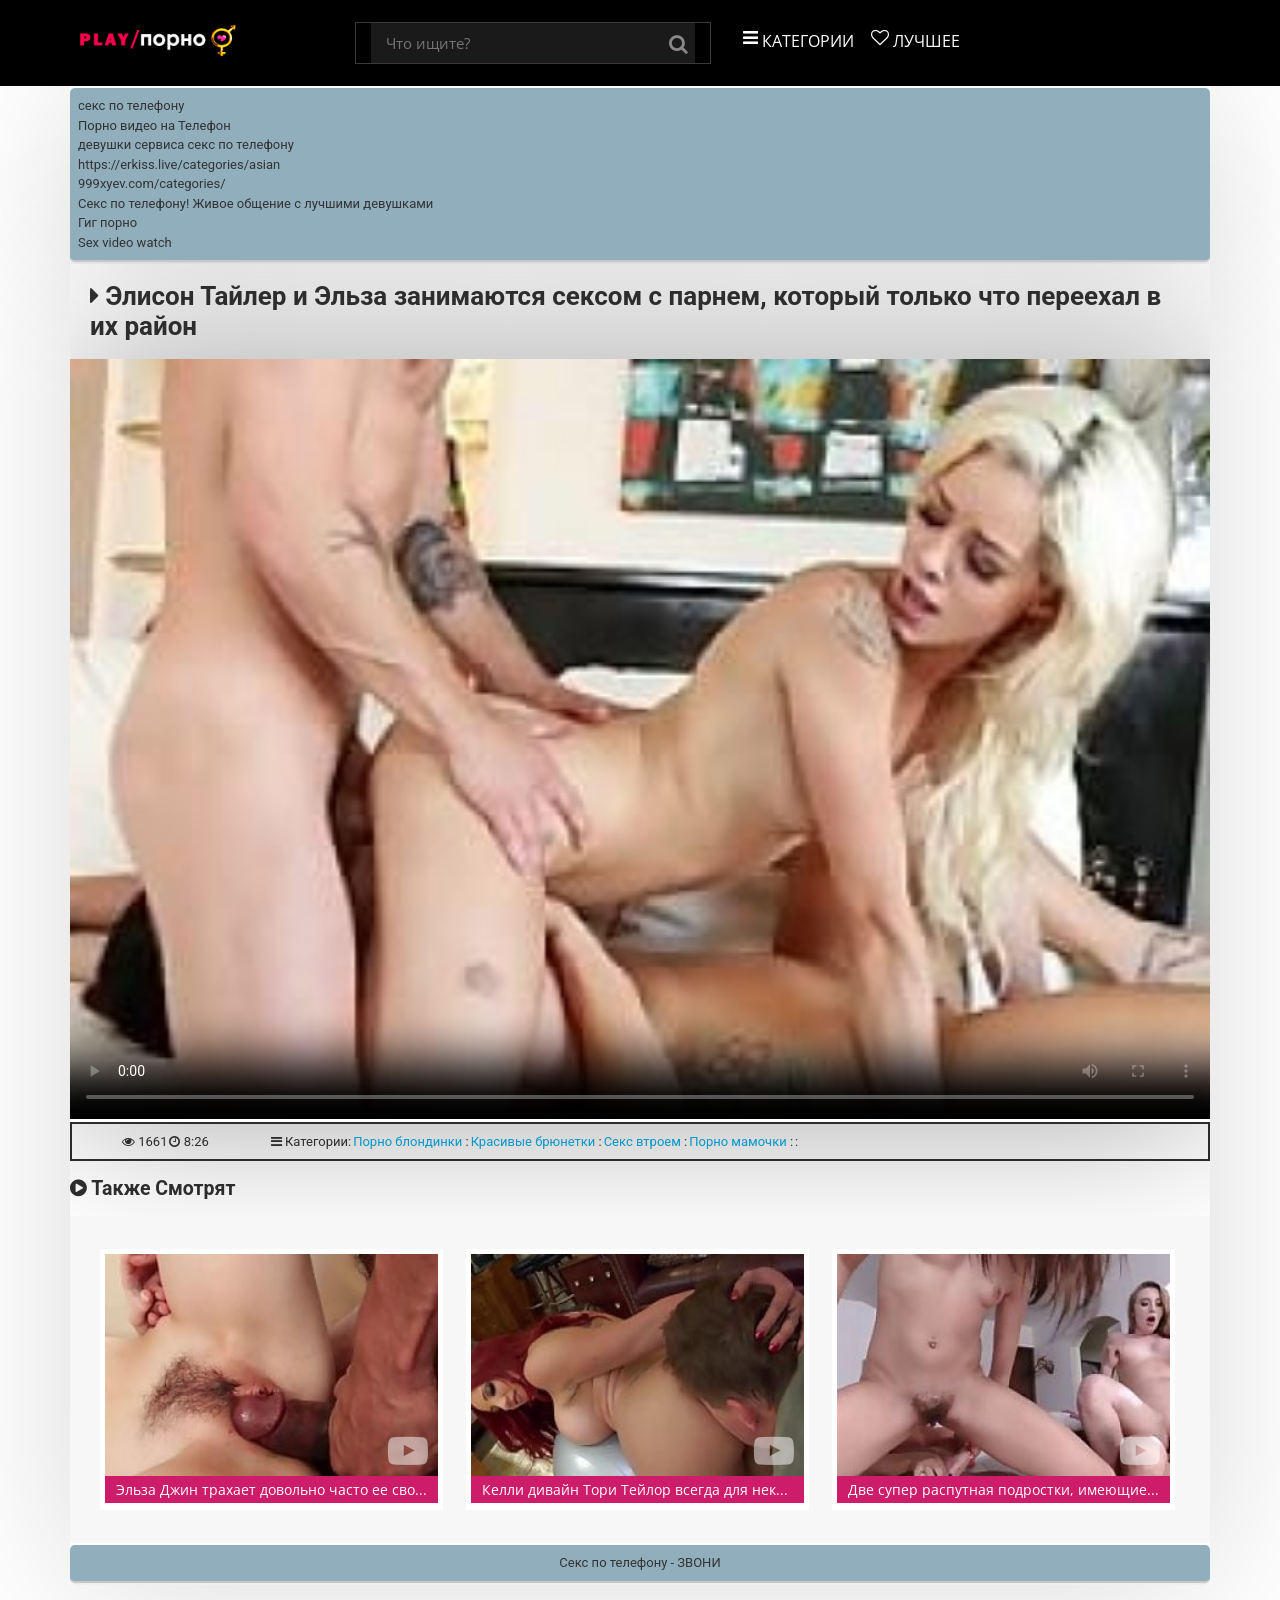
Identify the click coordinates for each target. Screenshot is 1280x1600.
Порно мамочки (738, 1141)
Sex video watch (125, 242)
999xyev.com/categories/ (152, 183)
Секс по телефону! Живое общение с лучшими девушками (255, 203)
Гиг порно (107, 222)
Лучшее (915, 40)
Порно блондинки (407, 1141)
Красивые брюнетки (533, 1141)
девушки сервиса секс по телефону (186, 144)
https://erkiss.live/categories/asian (179, 164)
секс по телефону (131, 105)
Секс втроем (642, 1141)
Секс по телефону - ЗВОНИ (639, 1562)
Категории (798, 40)
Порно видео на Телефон (154, 125)
